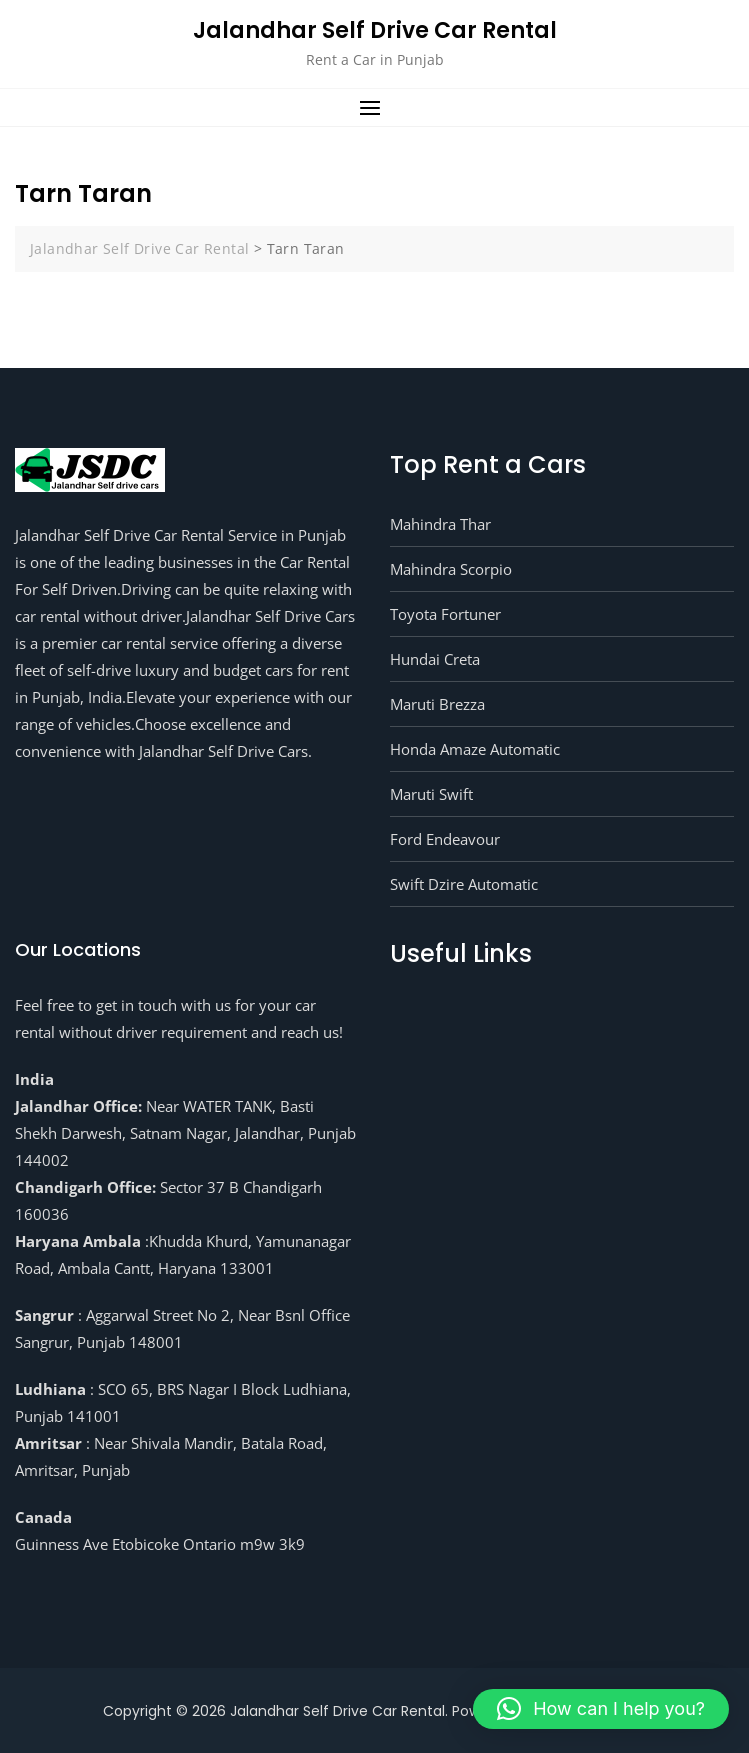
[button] (374, 107)
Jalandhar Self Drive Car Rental (375, 30)
